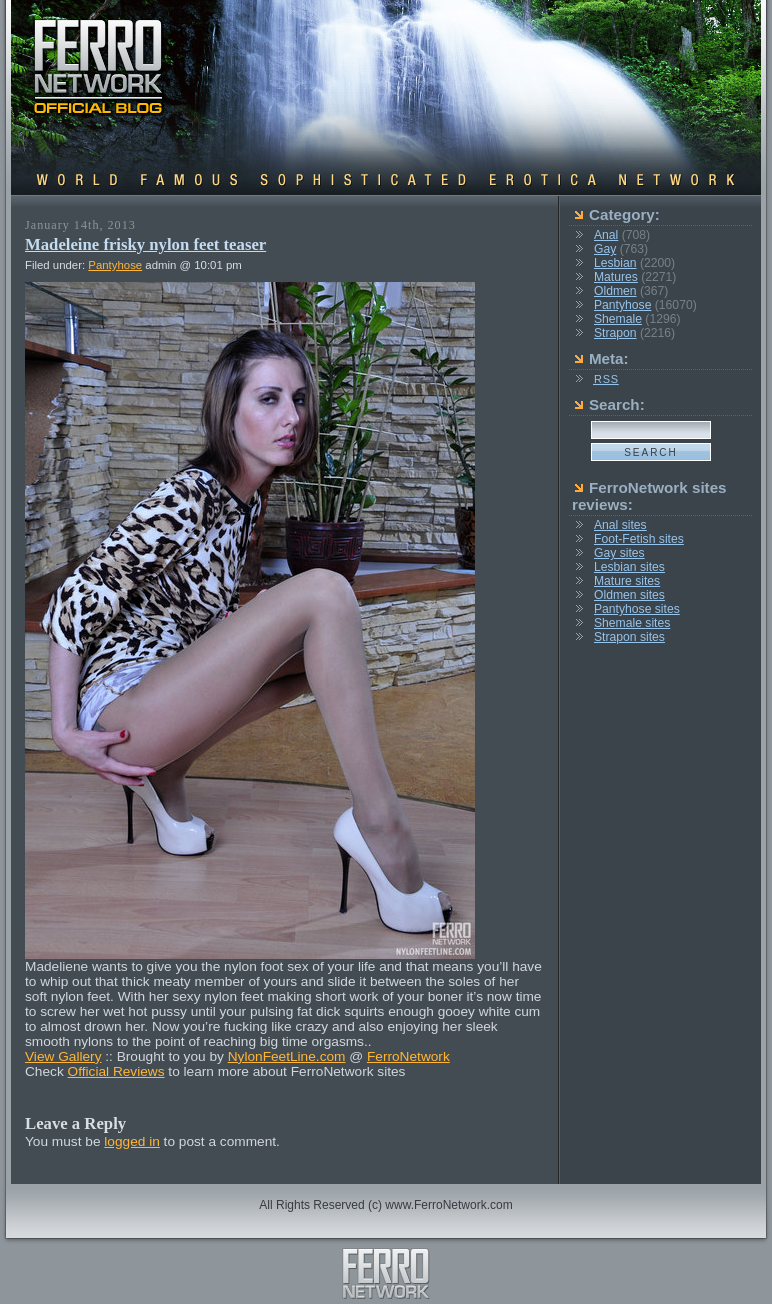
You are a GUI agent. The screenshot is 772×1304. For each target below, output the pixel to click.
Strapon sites (629, 637)
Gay (605, 249)
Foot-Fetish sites (639, 539)
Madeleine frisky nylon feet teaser (145, 244)
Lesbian (615, 263)
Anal (606, 235)
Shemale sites (632, 623)
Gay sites (619, 553)
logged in (132, 1141)
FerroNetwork (408, 1056)
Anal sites (620, 525)
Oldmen (615, 291)
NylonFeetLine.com (287, 1056)
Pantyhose (115, 265)
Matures (616, 277)
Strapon (615, 333)
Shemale (618, 319)
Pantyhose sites (637, 609)
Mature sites (627, 581)
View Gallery (63, 1056)
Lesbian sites (629, 567)
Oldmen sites (629, 595)
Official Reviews (116, 1071)
